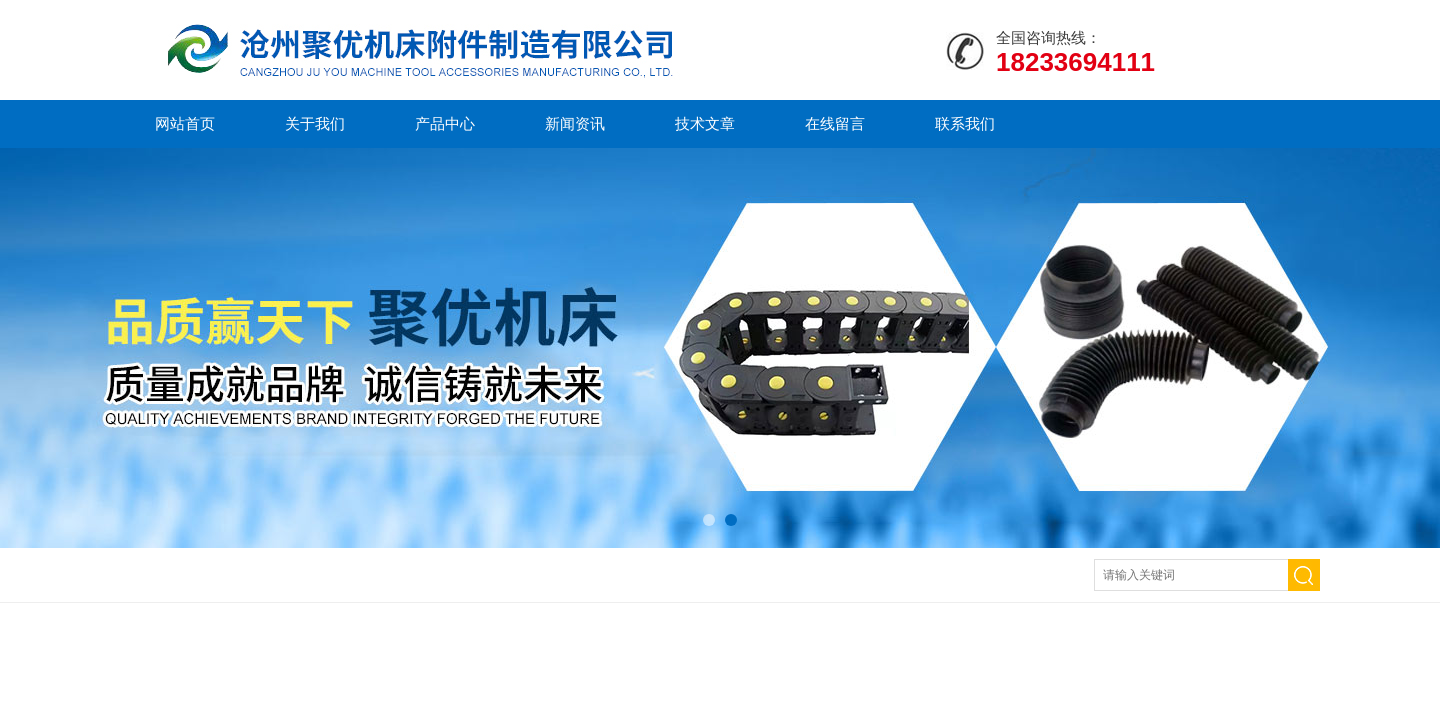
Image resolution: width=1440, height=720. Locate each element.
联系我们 (965, 123)
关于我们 (315, 123)
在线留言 (835, 123)
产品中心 (445, 123)
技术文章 (705, 123)
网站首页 (185, 123)
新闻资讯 (575, 123)
